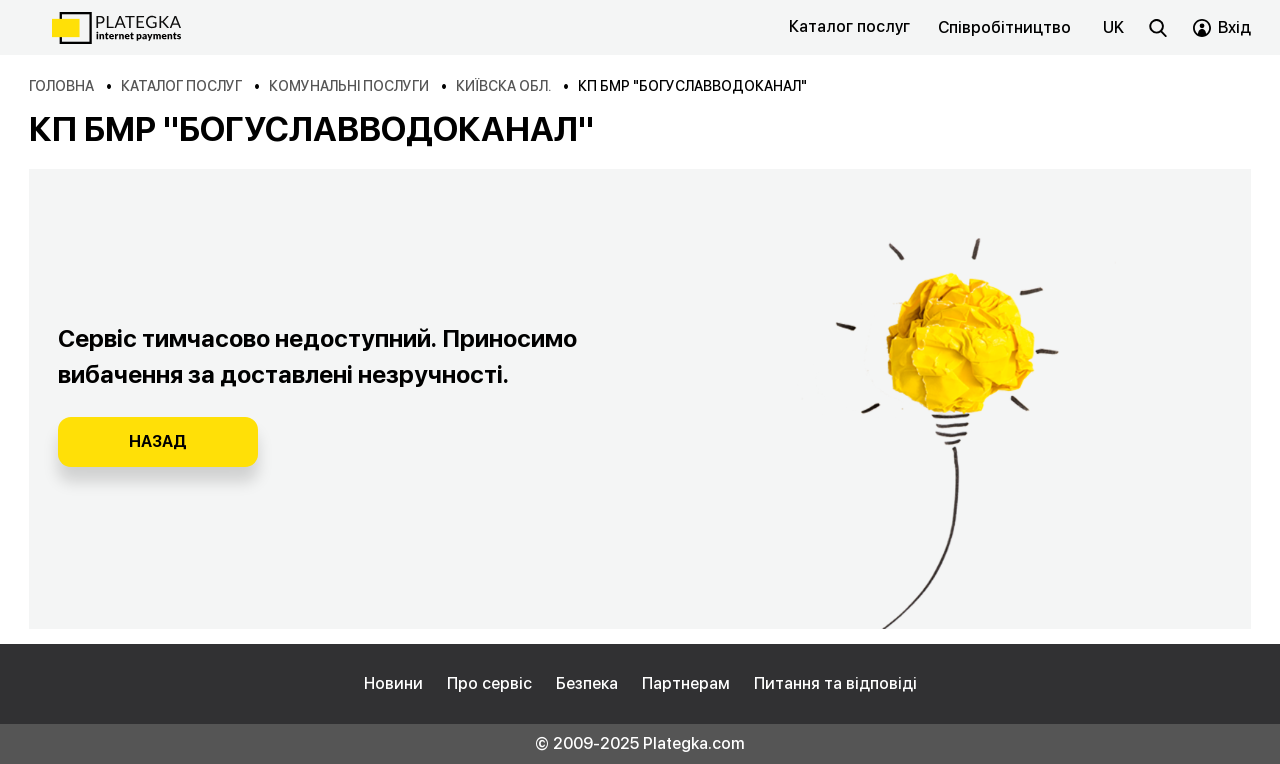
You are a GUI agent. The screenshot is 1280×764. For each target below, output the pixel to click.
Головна (61, 86)
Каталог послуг (849, 26)
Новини (393, 683)
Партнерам (686, 683)
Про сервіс (489, 683)
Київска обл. (503, 86)
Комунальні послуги (349, 86)
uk (1113, 27)
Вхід (1234, 27)
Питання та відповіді (835, 683)
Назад (158, 441)
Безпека (587, 683)
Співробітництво (1004, 27)
